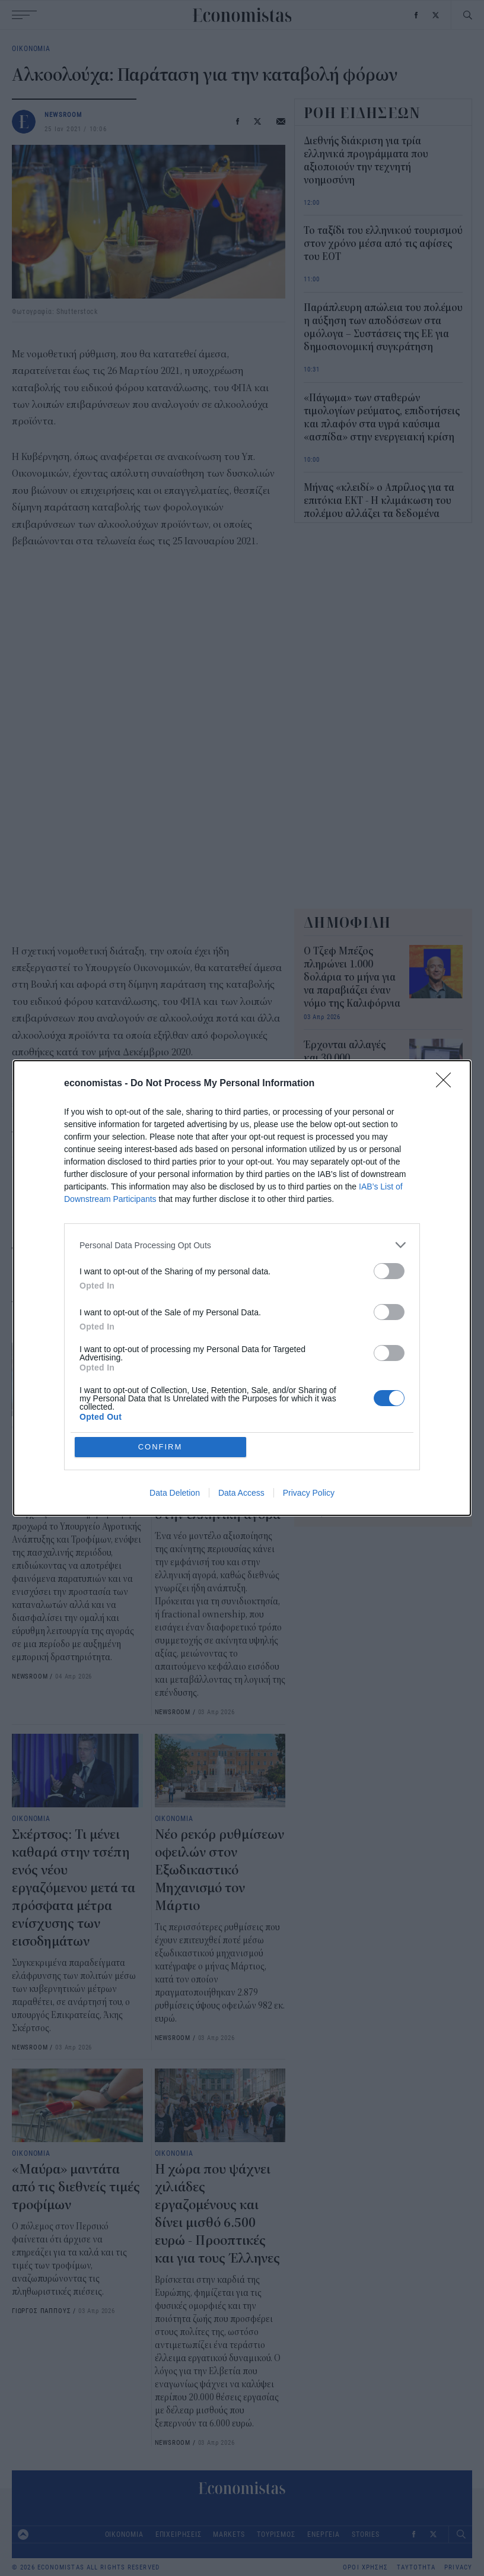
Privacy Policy (309, 1493)
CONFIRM (160, 1446)
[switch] (389, 1271)
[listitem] (242, 1245)
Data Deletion (174, 1493)
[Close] (447, 1084)
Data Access (241, 1493)
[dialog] (242, 1288)
